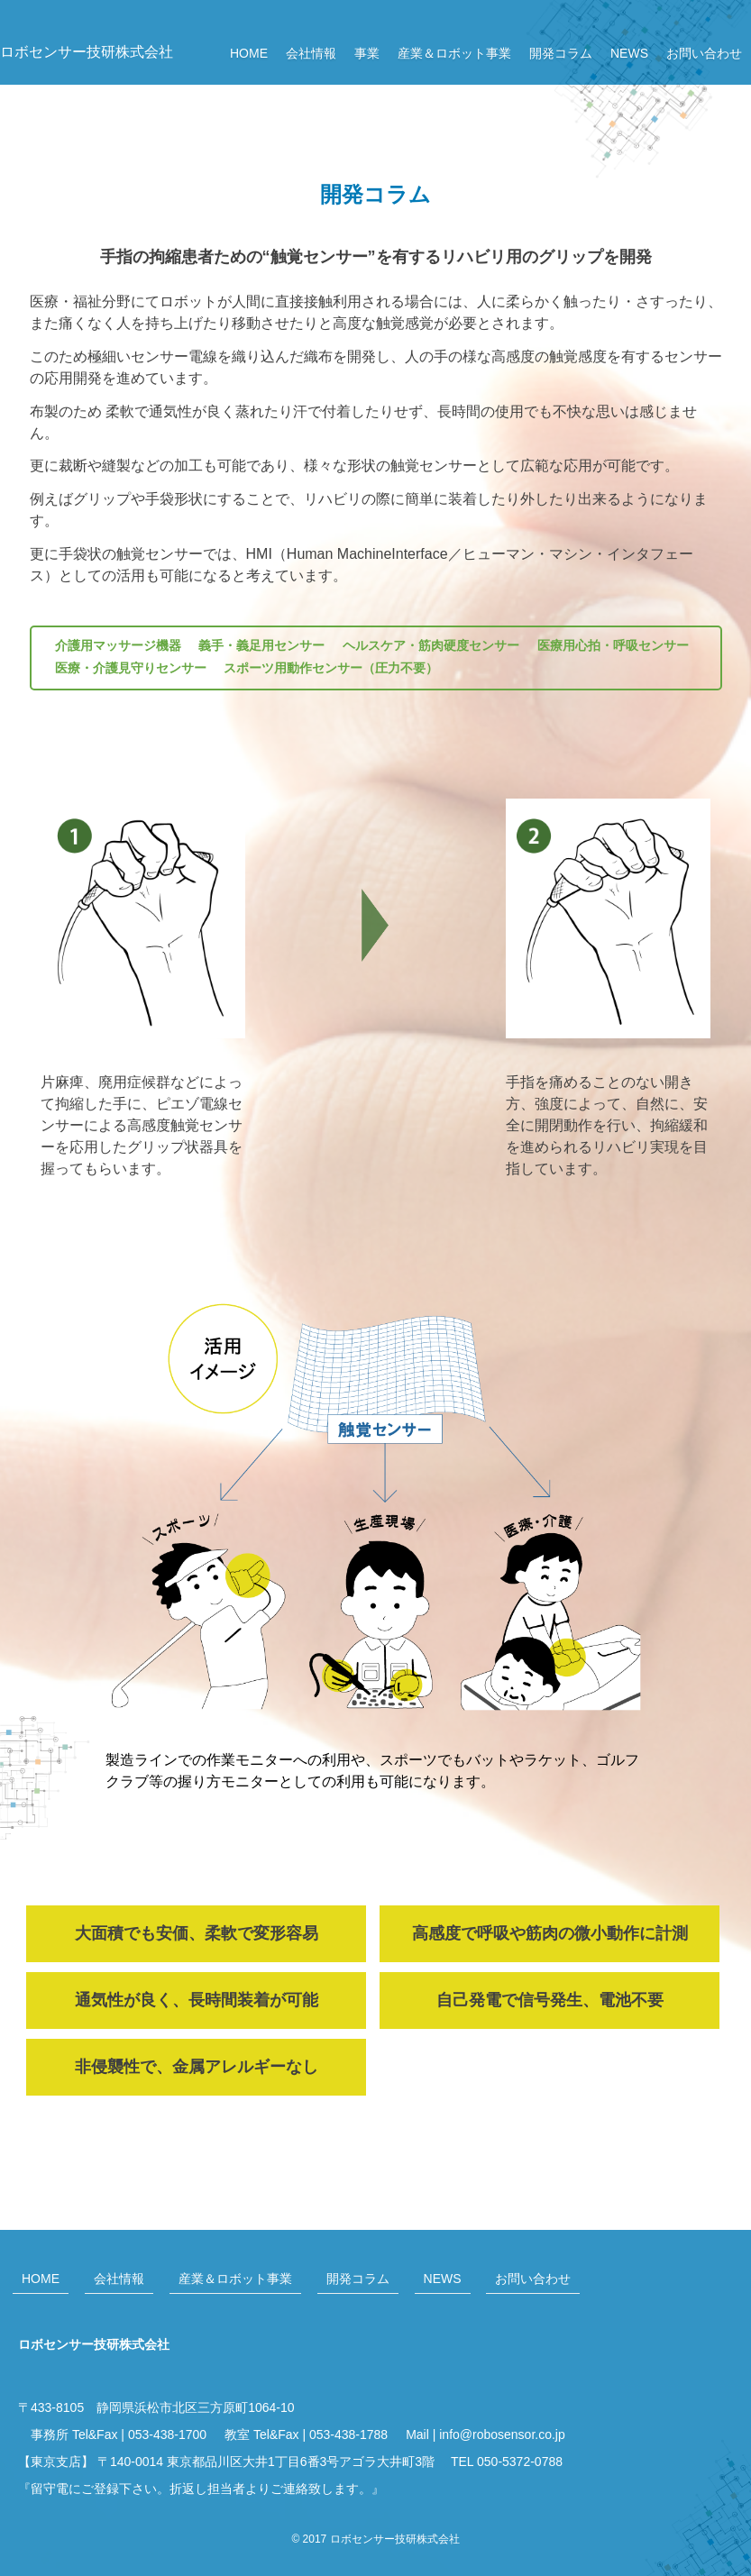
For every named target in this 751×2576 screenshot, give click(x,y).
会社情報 (311, 53)
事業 (367, 53)
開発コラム (560, 53)
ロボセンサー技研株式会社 (86, 51)
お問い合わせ (704, 53)
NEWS (629, 53)
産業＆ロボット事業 (454, 53)
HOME (249, 53)
